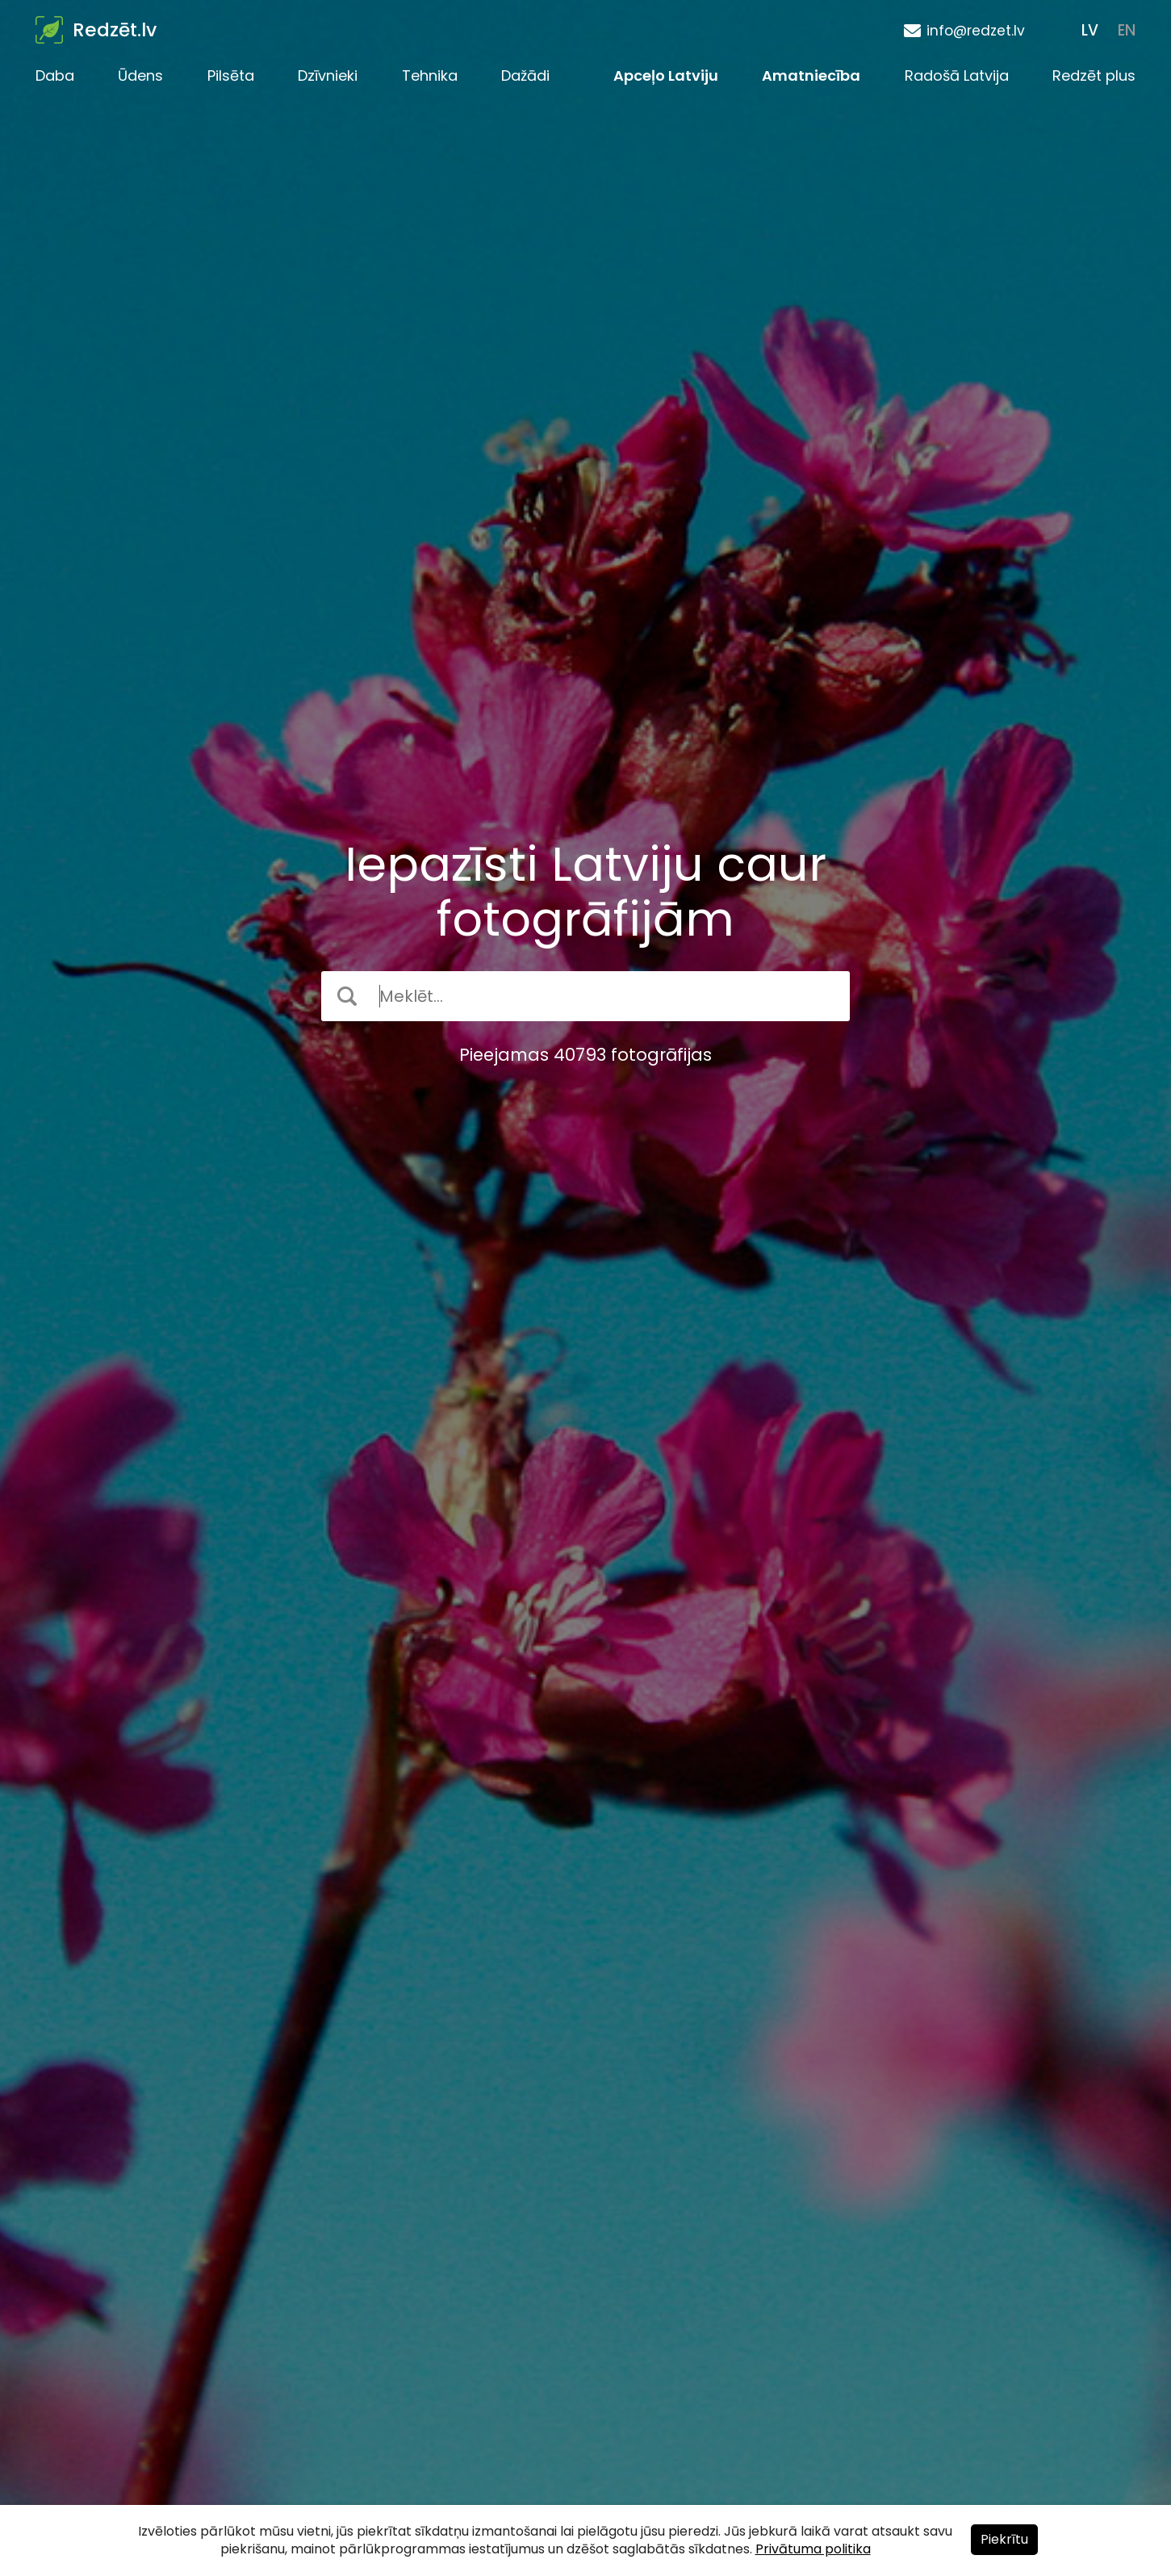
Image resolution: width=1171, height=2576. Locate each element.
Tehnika (430, 75)
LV (1089, 30)
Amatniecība (811, 75)
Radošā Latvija (957, 75)
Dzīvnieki (328, 75)
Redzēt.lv (115, 30)
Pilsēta (230, 75)
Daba (55, 75)
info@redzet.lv (975, 30)
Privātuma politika (813, 2549)
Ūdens (140, 75)
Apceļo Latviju (665, 75)
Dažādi (525, 75)
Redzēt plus (1093, 75)
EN (1126, 30)
